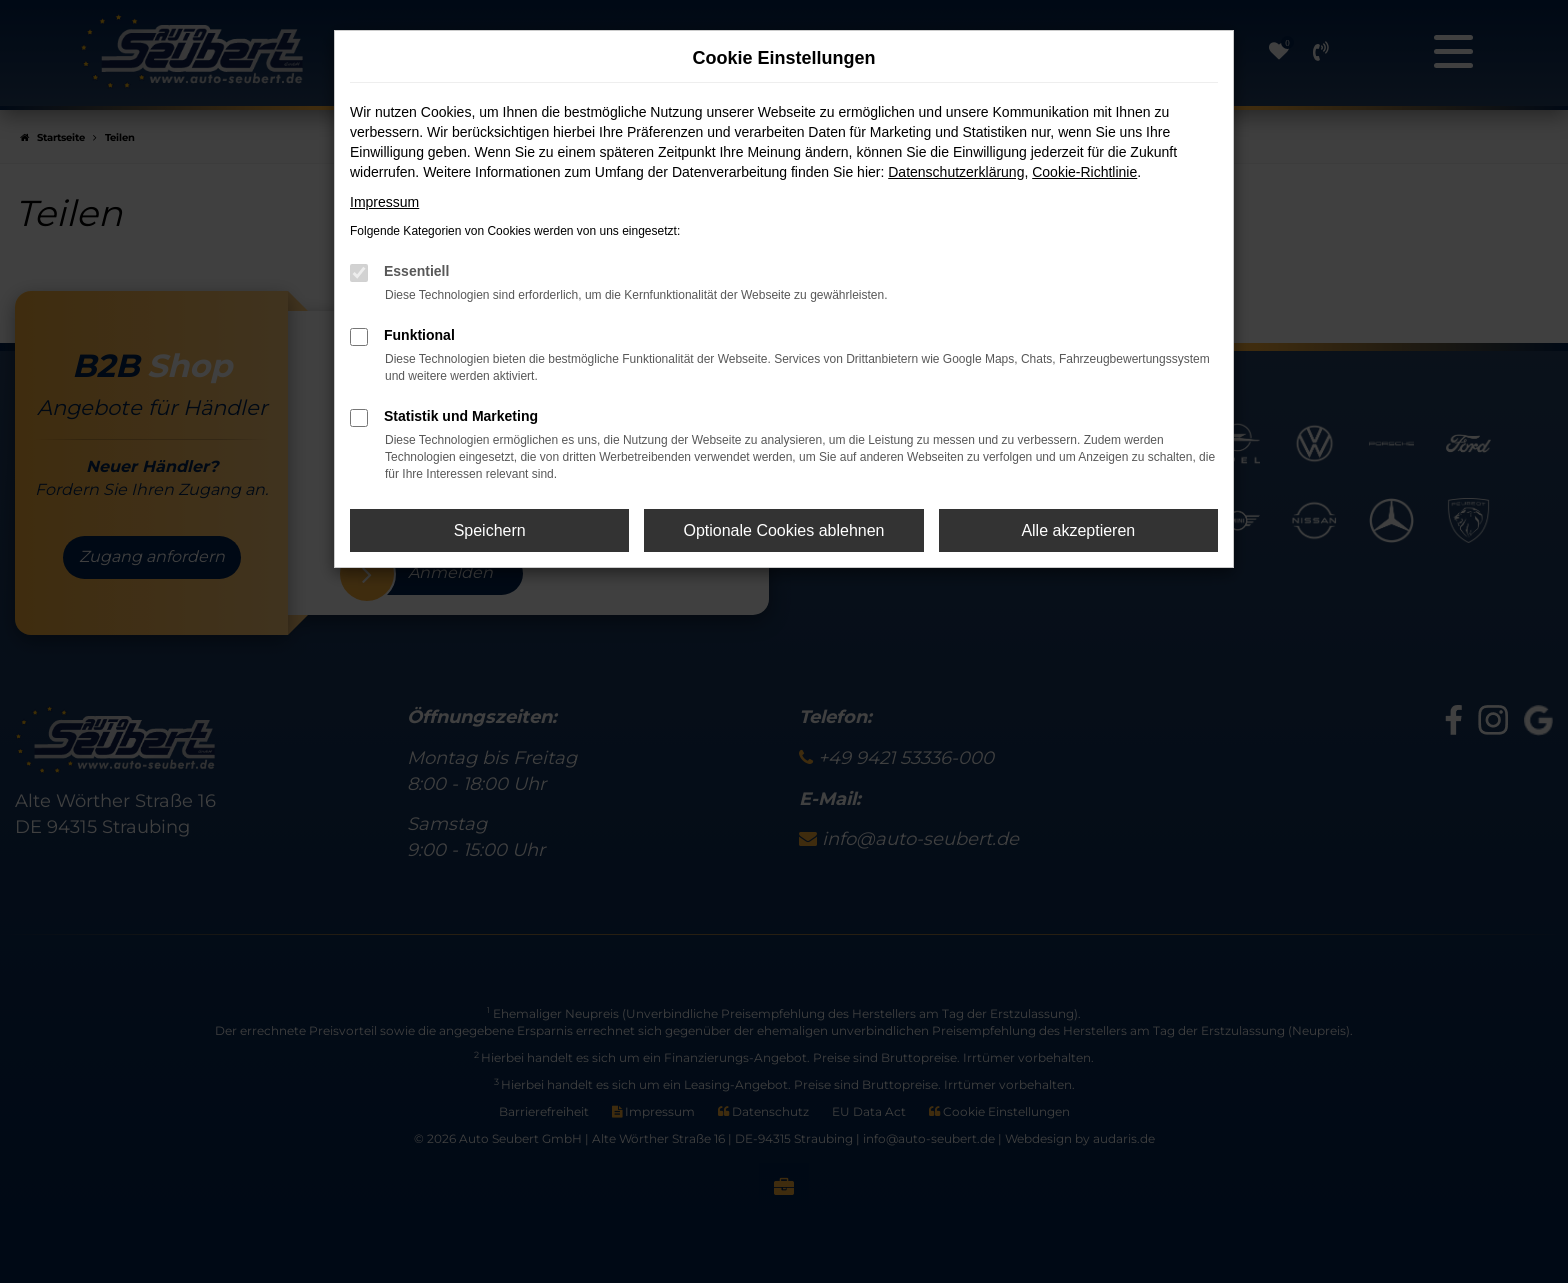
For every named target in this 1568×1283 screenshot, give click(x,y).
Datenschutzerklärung (956, 172)
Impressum (384, 202)
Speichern (490, 530)
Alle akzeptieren (1078, 530)
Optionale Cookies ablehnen (783, 530)
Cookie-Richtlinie (1084, 172)
